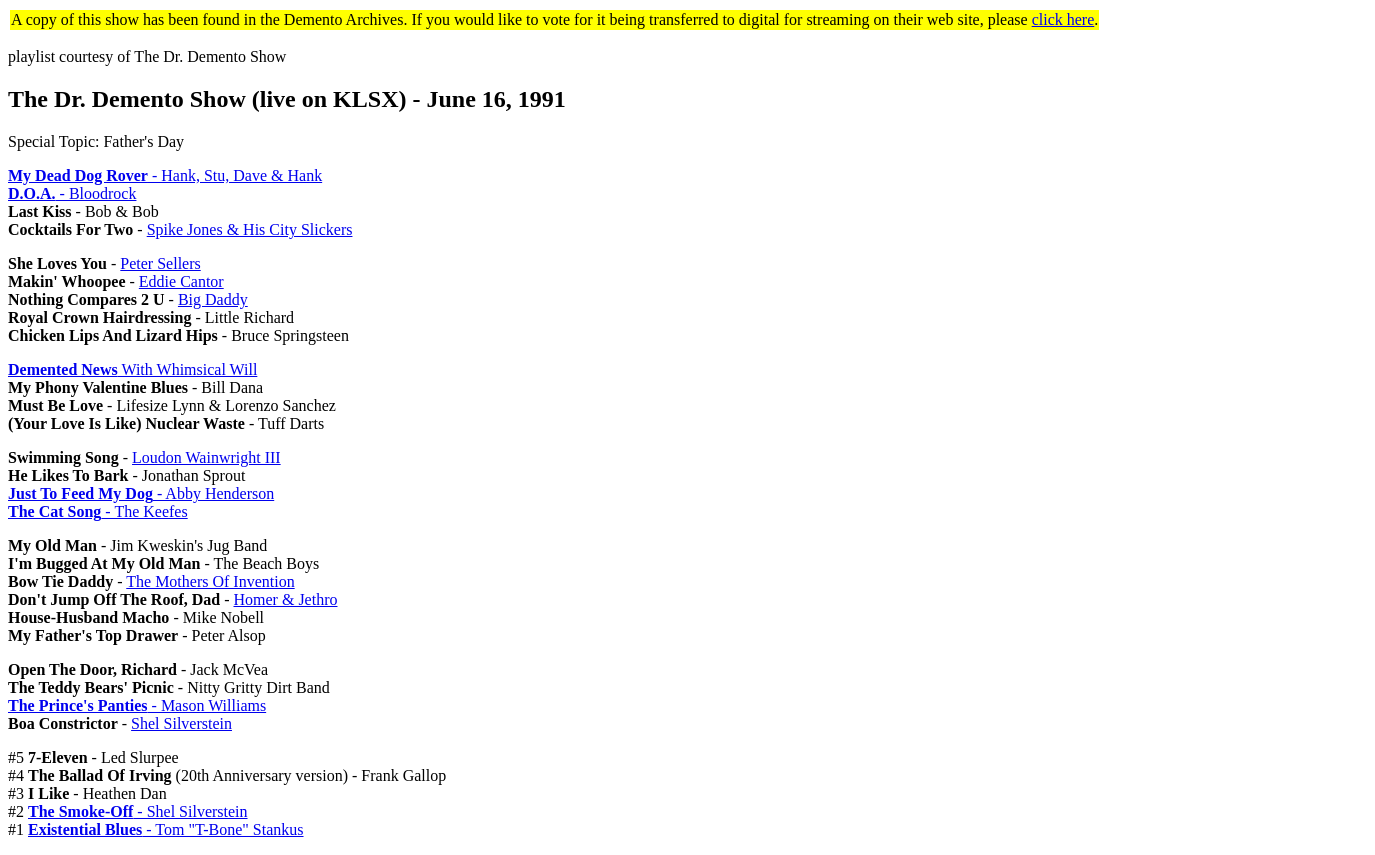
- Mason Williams (137, 705)
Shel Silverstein (181, 723)
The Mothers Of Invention (210, 581)
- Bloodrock (72, 193)
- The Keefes (98, 511)
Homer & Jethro (286, 599)
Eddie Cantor (181, 281)
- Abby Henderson (141, 493)
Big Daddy (213, 299)
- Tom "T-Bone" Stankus (166, 829)
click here (1063, 19)
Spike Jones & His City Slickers (250, 229)
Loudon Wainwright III (206, 457)
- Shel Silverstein (138, 811)
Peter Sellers (160, 263)
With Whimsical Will (132, 369)
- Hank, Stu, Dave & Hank (165, 175)
